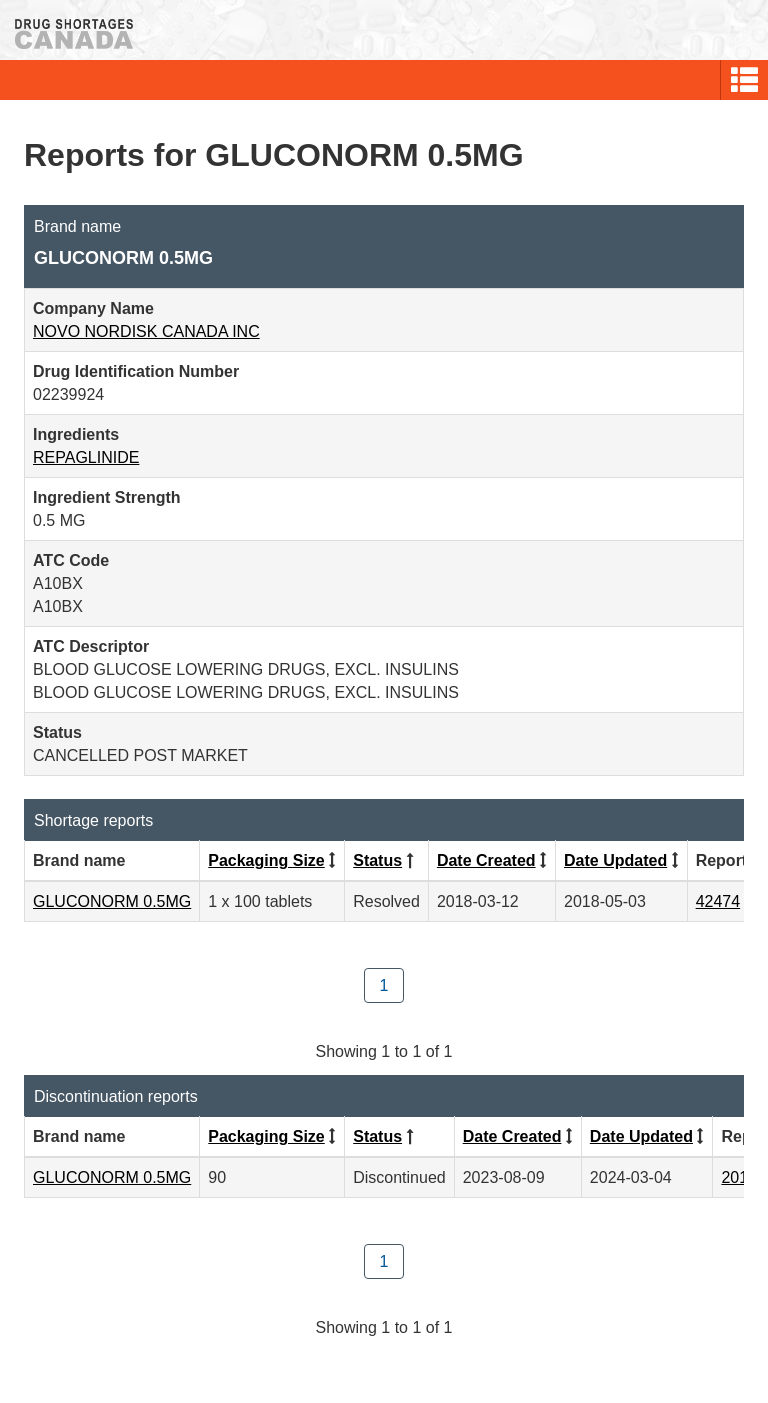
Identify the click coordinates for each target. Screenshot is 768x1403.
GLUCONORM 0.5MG (112, 901)
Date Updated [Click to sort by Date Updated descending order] (615, 860)
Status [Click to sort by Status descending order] (377, 860)
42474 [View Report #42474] (718, 901)
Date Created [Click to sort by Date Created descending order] (486, 860)
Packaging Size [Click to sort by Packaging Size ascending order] (266, 860)
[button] (744, 80)
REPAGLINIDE (86, 457)
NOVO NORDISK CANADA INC (146, 331)
